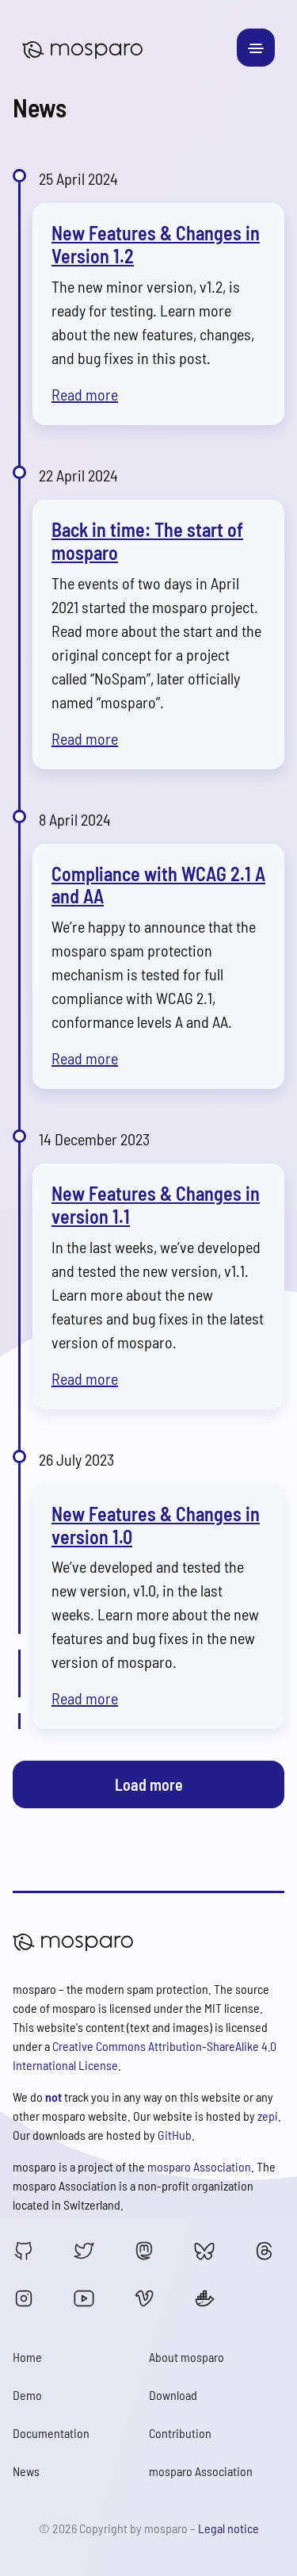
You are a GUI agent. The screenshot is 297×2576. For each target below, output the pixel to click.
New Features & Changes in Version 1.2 (155, 244)
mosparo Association (199, 2166)
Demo (27, 2394)
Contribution (180, 2432)
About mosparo (186, 2356)
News (26, 2470)
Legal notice (228, 2528)
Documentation (51, 2432)
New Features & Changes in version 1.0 (155, 1525)
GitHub (175, 2134)
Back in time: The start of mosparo (147, 541)
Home (27, 2356)
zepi (267, 2115)
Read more (84, 394)
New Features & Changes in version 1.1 (155, 1205)
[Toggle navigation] (256, 48)
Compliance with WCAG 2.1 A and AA (158, 885)
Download (173, 2394)
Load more (149, 1784)
